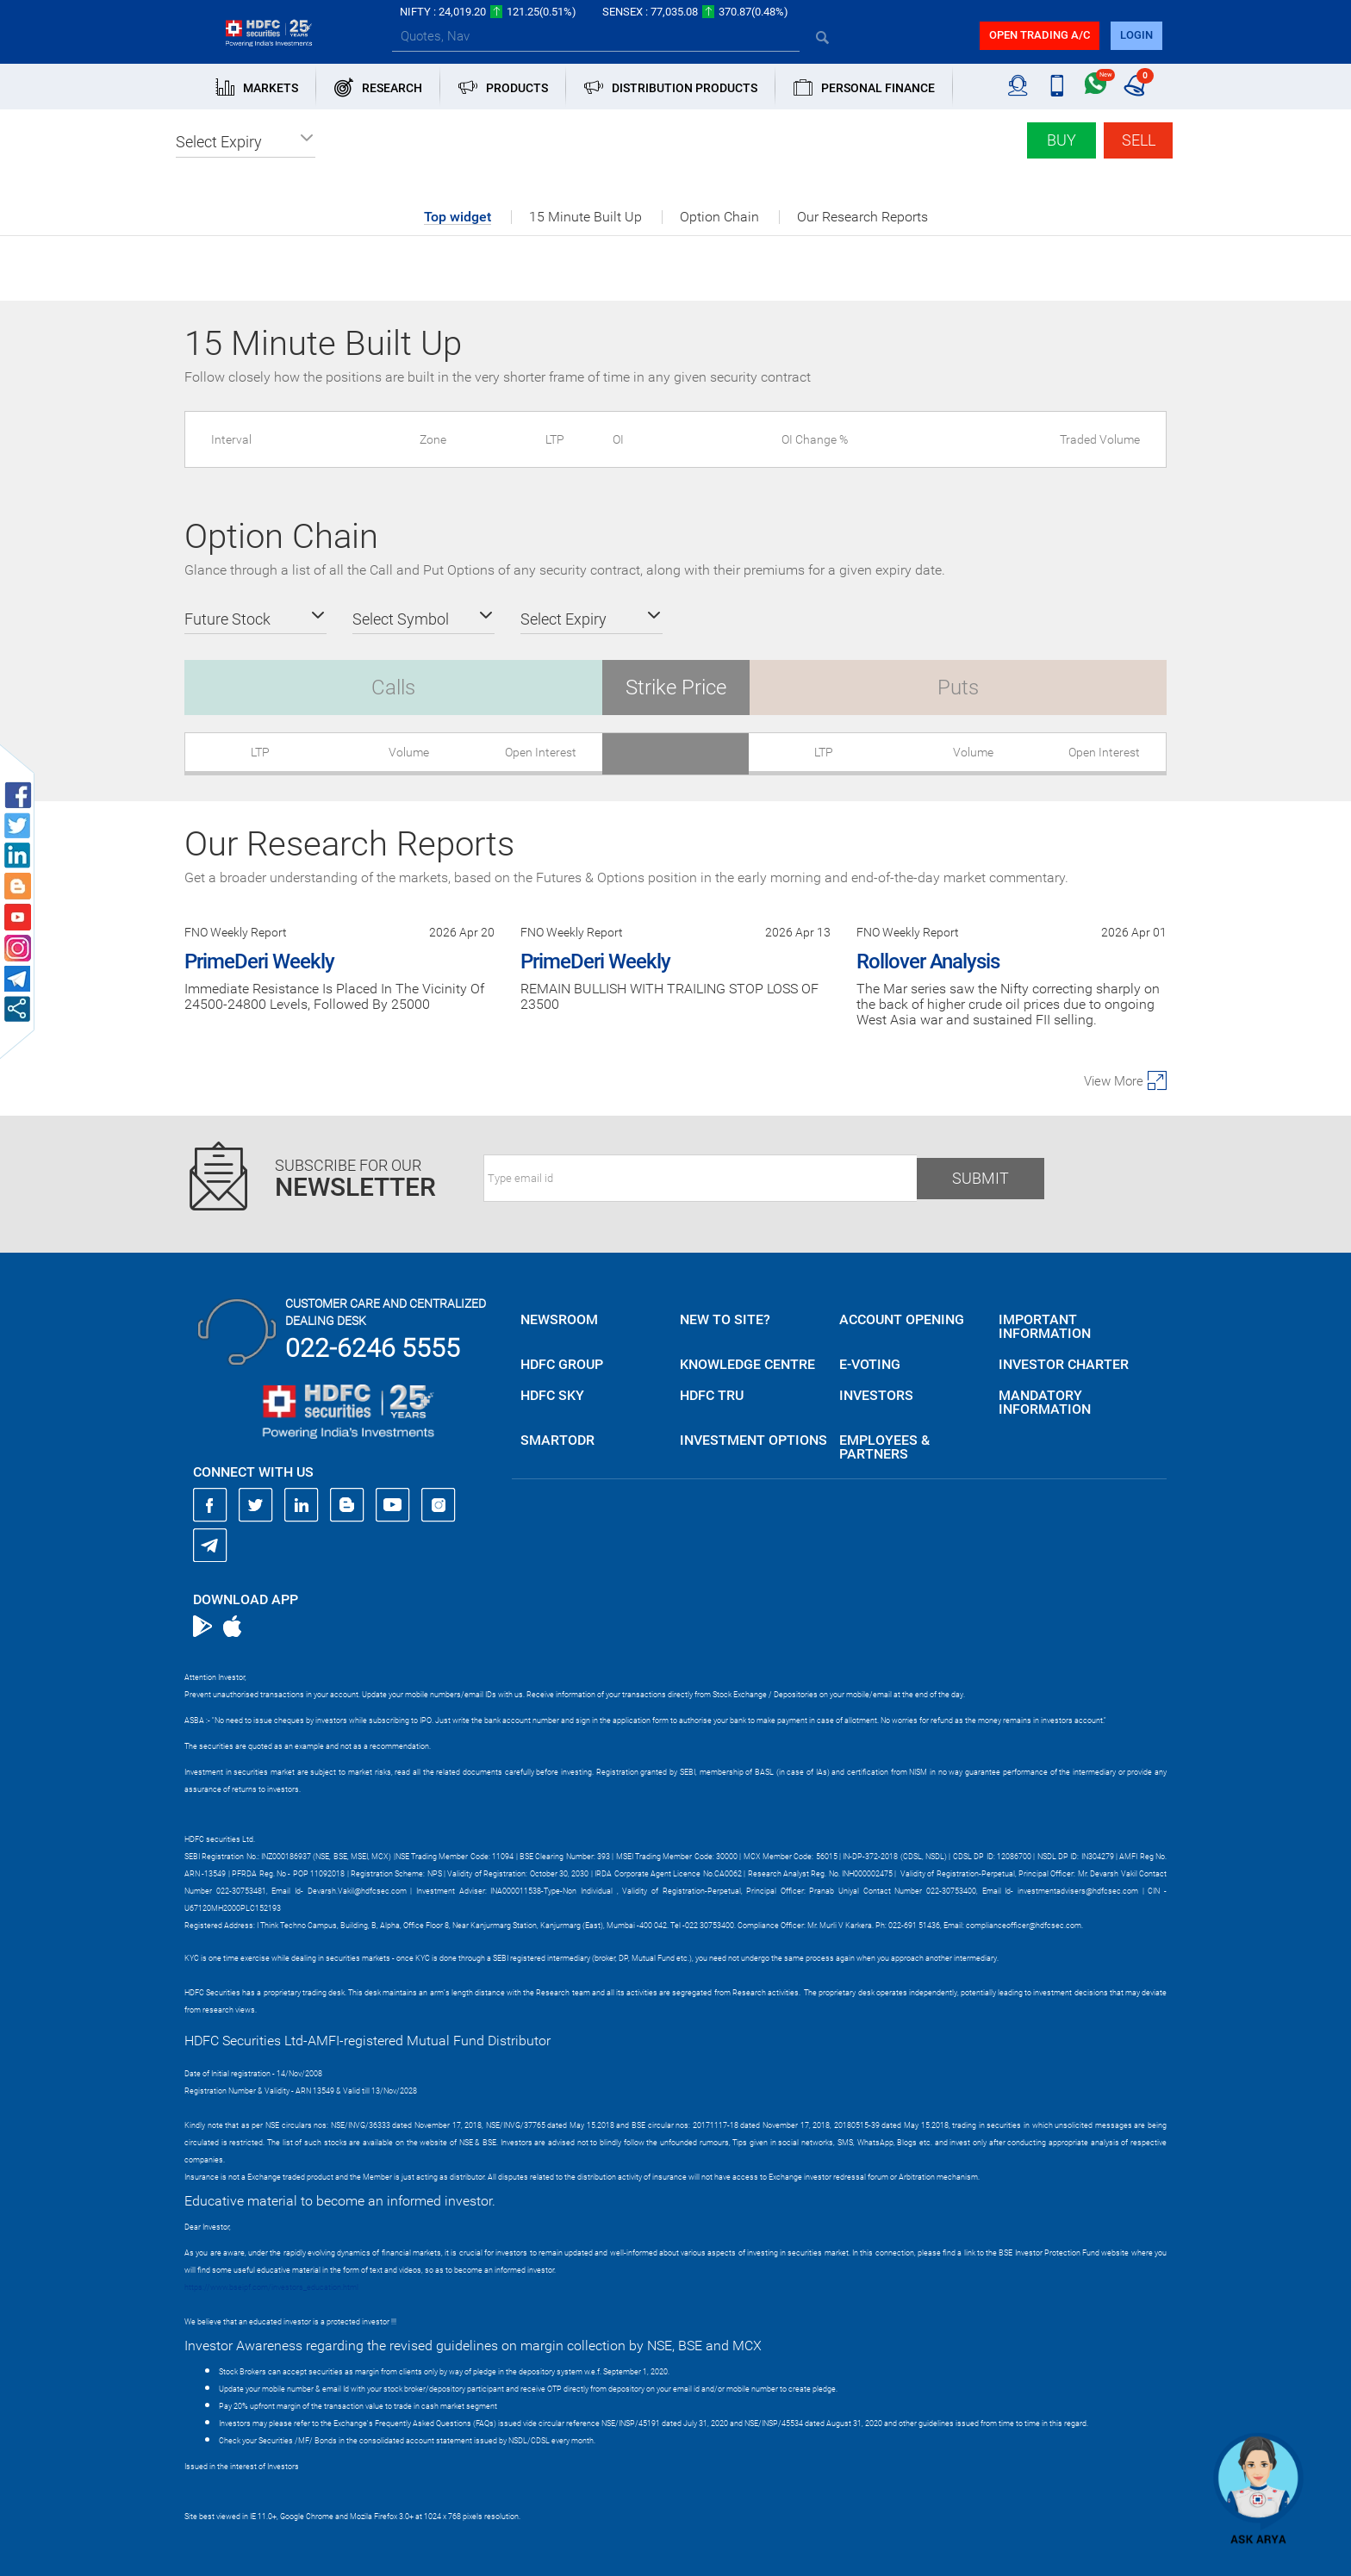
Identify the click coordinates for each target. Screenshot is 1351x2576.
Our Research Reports (862, 217)
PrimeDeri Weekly (259, 961)
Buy (1061, 140)
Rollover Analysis (927, 961)
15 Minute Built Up (585, 217)
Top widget (457, 217)
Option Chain (719, 217)
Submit (980, 1178)
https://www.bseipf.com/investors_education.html (271, 2287)
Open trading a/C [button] (1039, 34)
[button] (245, 142)
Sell (1138, 140)
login (1136, 34)
